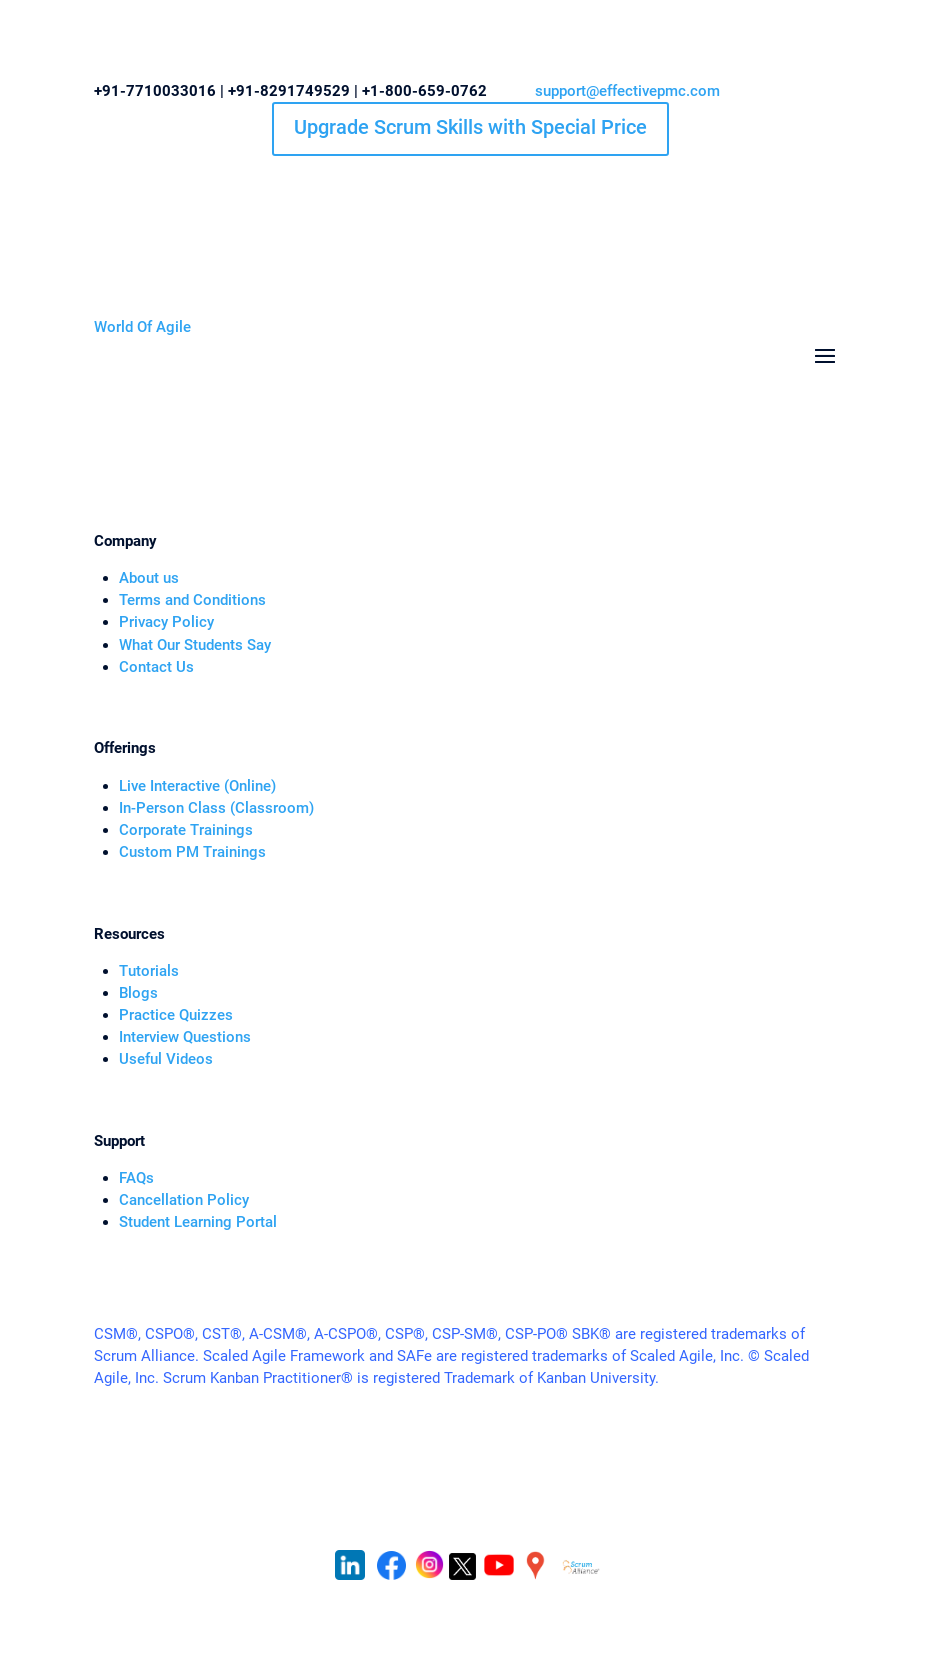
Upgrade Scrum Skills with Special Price (470, 127)
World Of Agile (142, 327)
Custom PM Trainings (192, 852)
